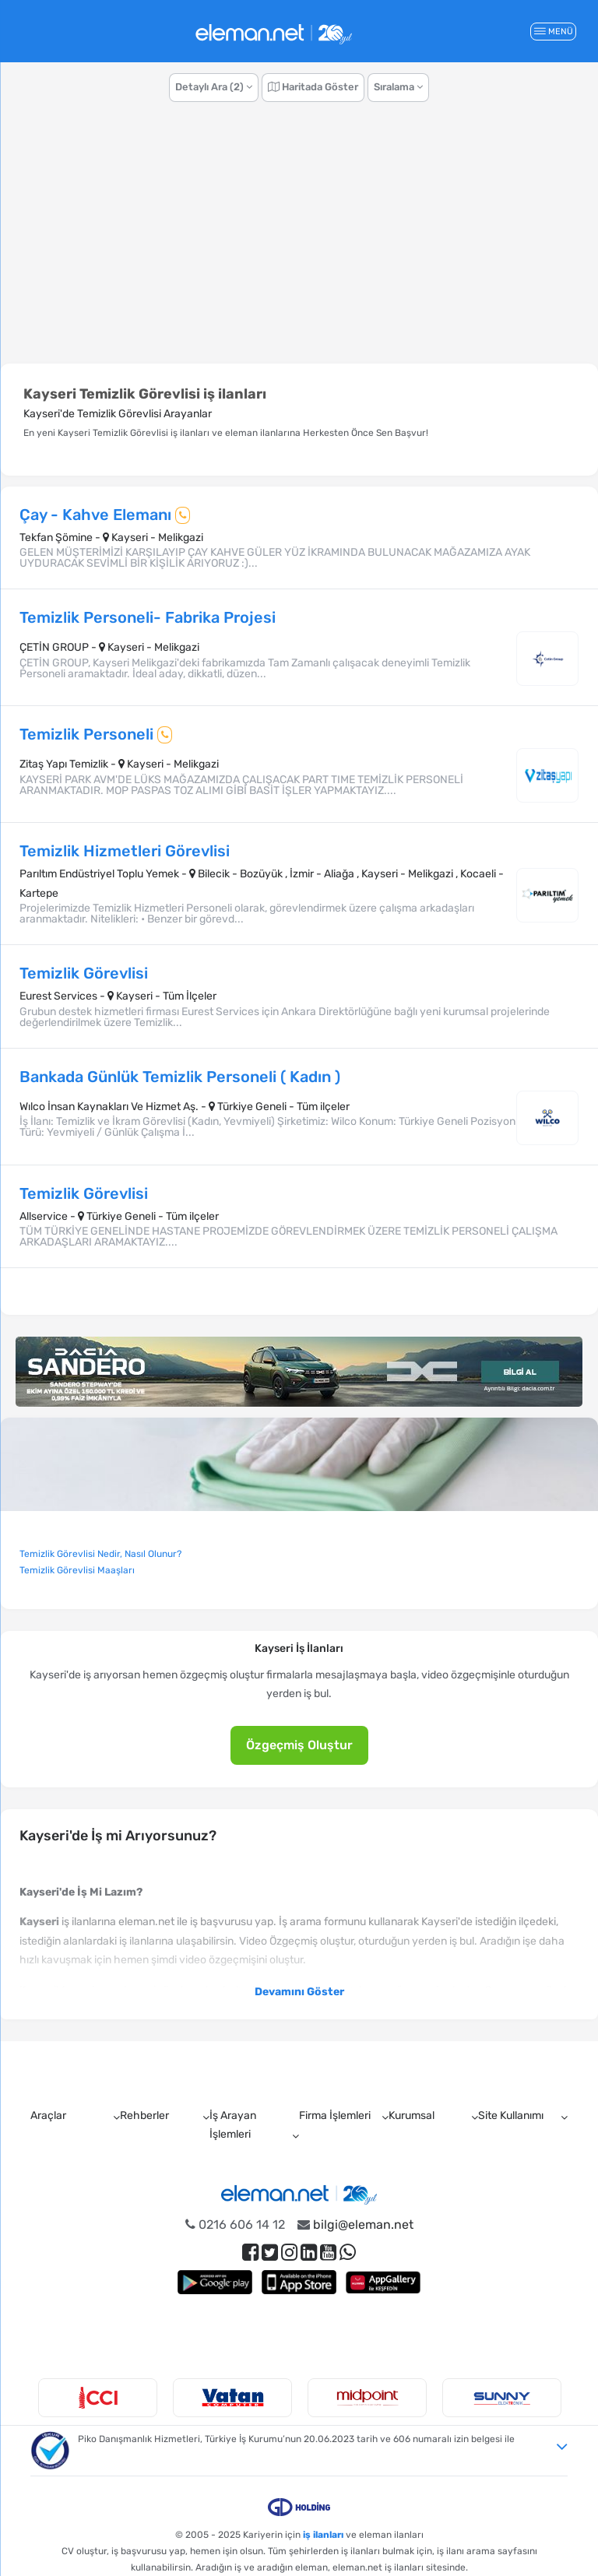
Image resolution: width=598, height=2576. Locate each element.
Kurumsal (411, 2115)
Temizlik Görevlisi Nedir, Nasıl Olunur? (100, 1553)
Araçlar (48, 2115)
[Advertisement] (299, 244)
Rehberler (144, 2115)
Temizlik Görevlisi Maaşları (77, 1570)
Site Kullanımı (510, 2115)
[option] (97, 2397)
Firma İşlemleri (335, 2115)
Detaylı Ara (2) (213, 87)
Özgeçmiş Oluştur (299, 1745)
